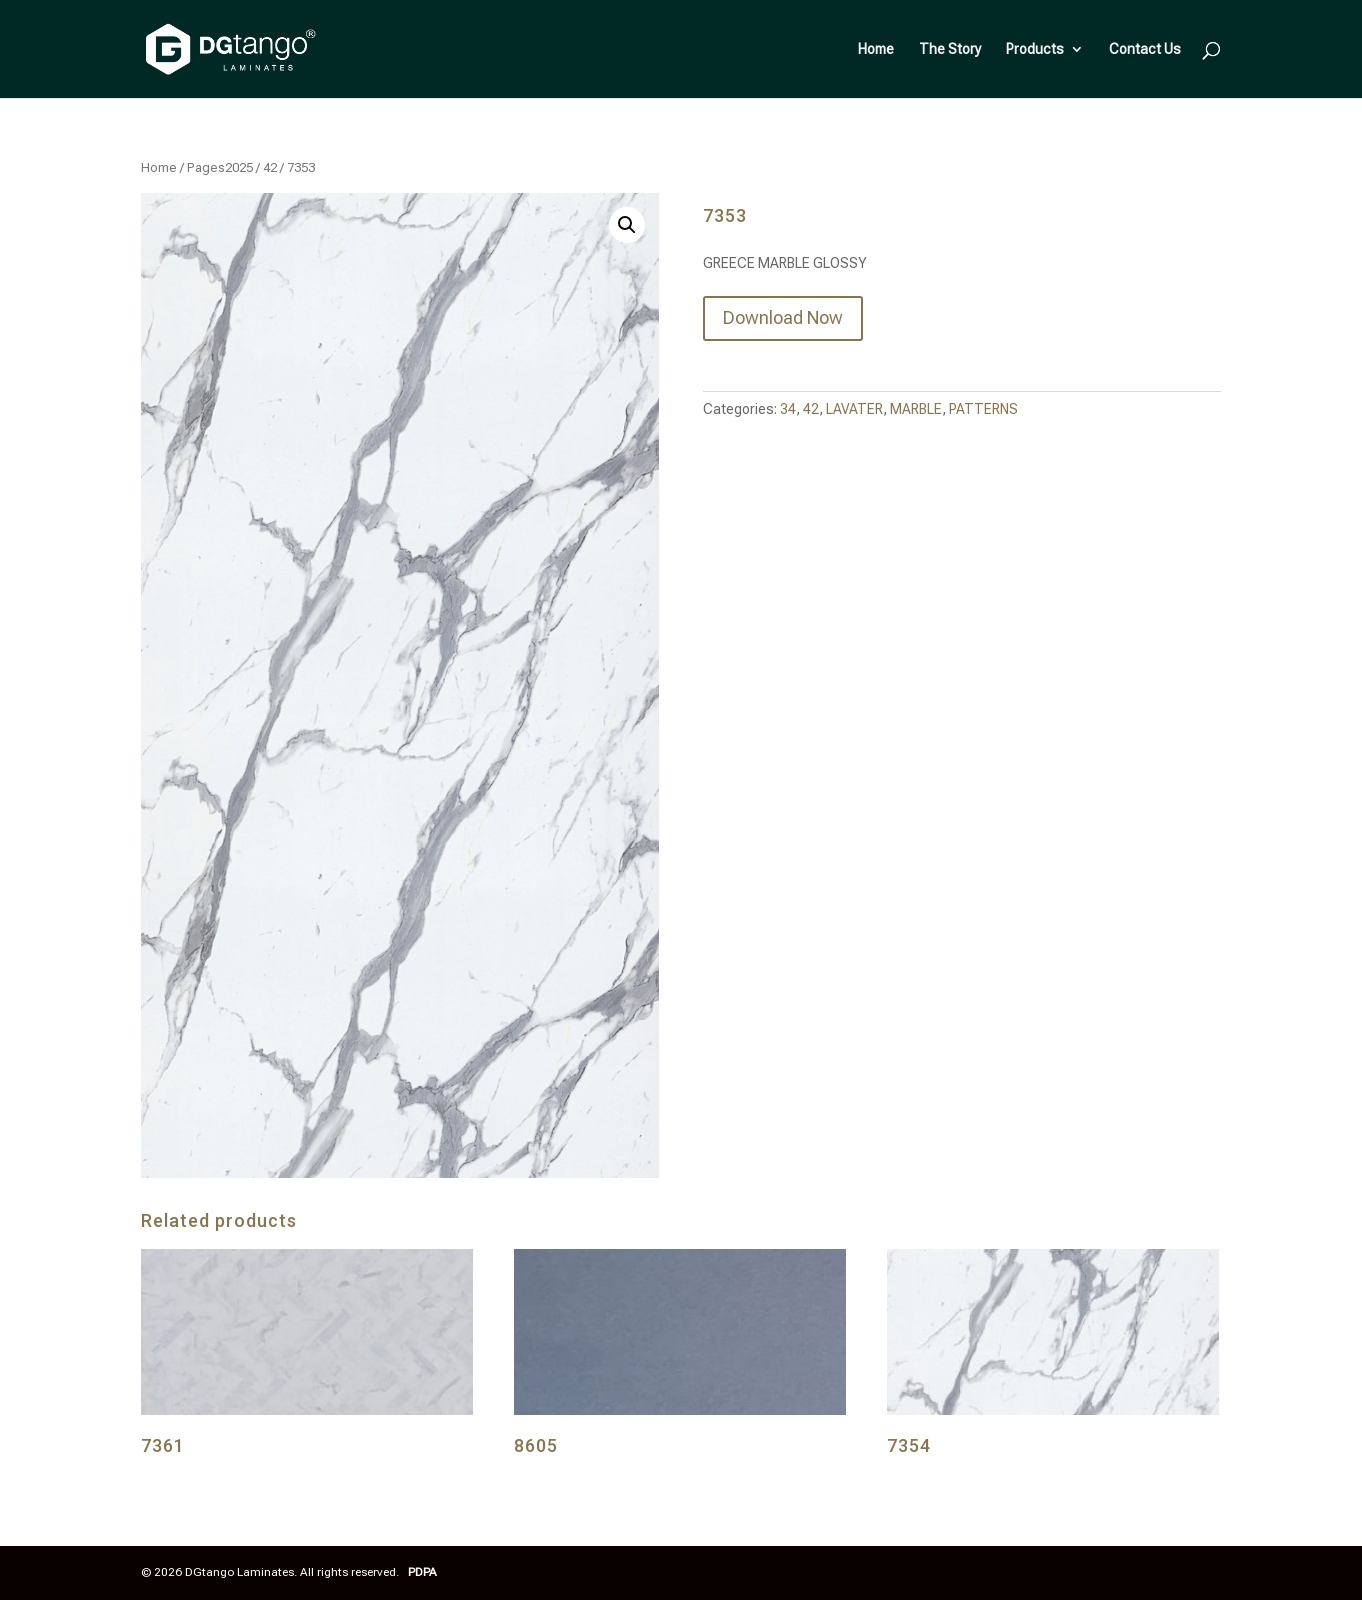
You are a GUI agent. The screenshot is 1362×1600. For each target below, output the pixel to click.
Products (1035, 49)
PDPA (422, 1572)
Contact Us (1145, 49)
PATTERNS (983, 409)
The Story (950, 49)
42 (270, 167)
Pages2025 (220, 167)
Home (876, 49)
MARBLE (916, 409)
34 (788, 409)
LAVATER (854, 409)
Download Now (783, 317)
